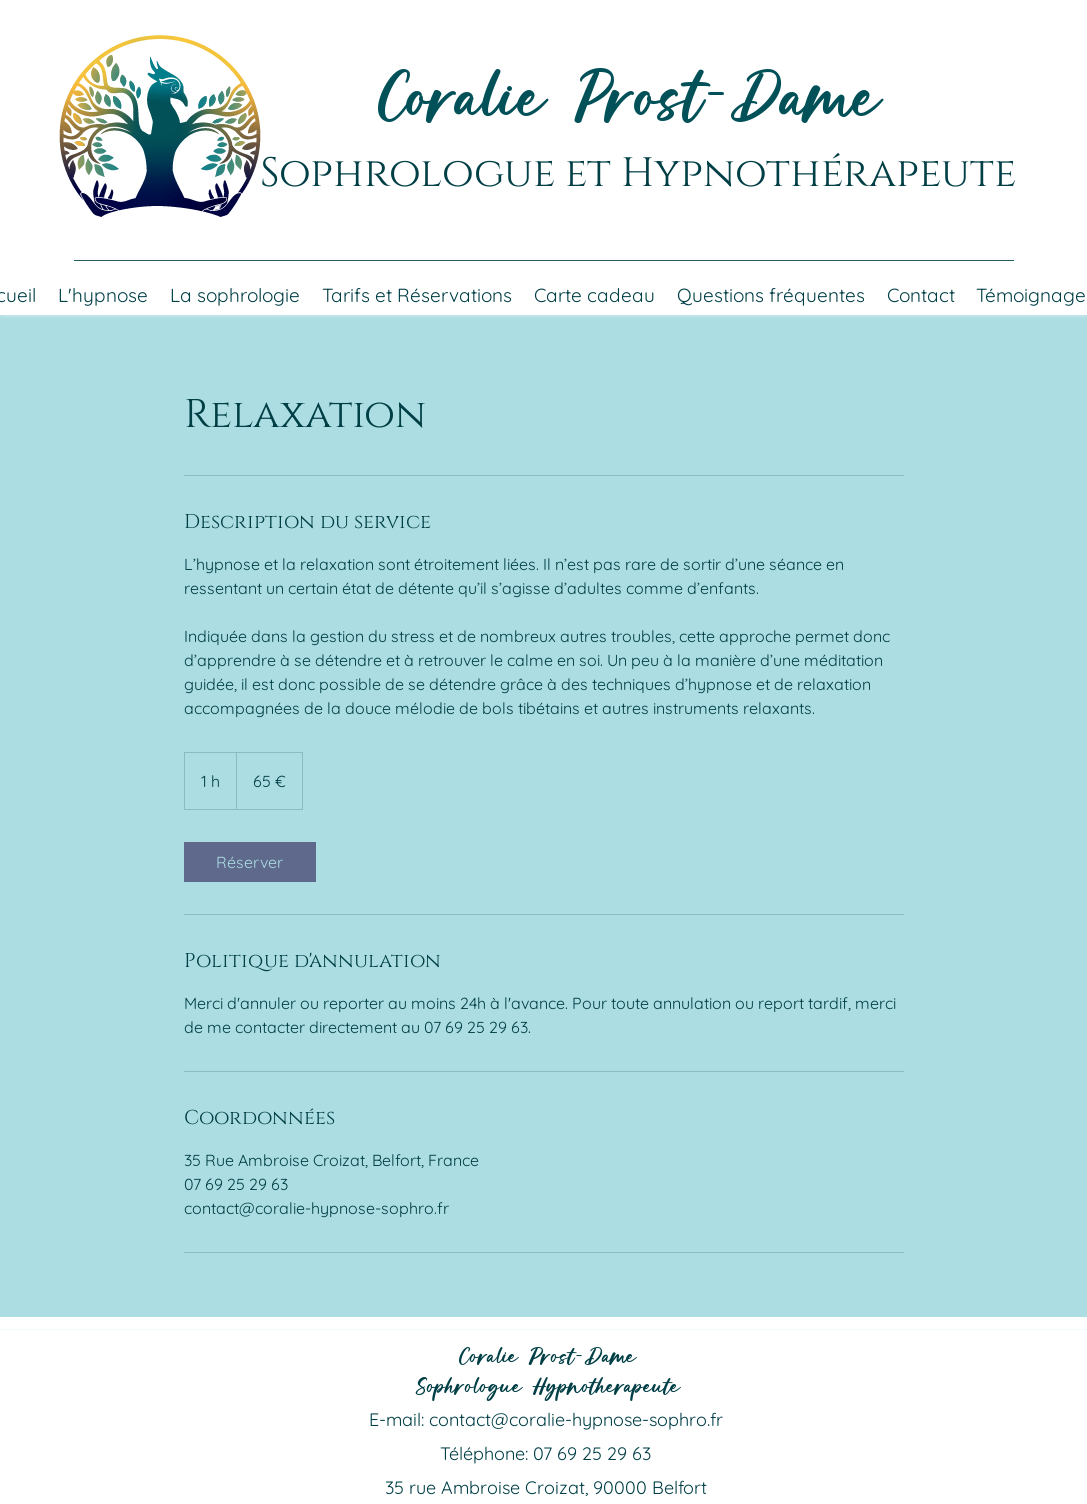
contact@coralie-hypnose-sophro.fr (576, 1419)
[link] (250, 862)
